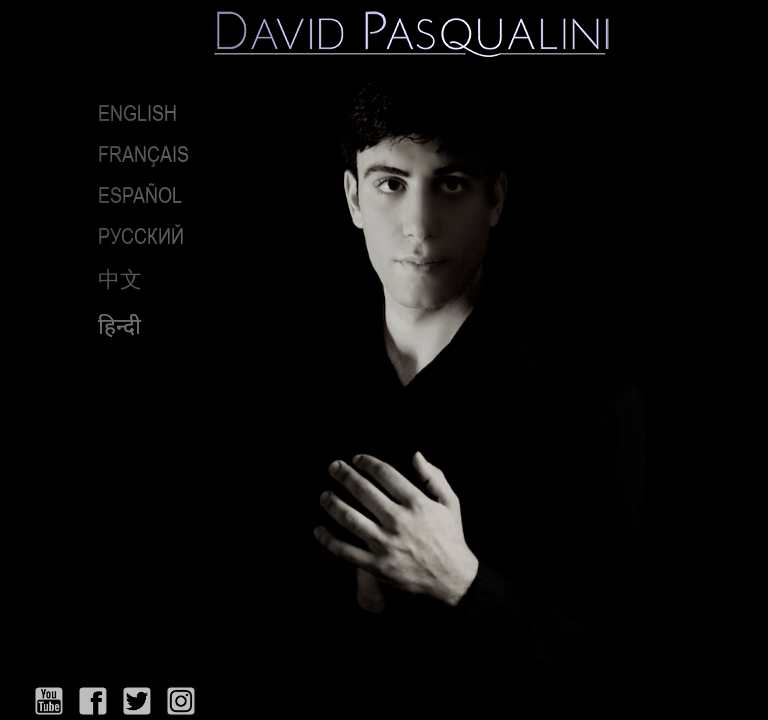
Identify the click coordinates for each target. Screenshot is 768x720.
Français (143, 154)
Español (140, 195)
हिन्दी (119, 326)
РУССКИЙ (141, 236)
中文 (120, 279)
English (137, 113)
